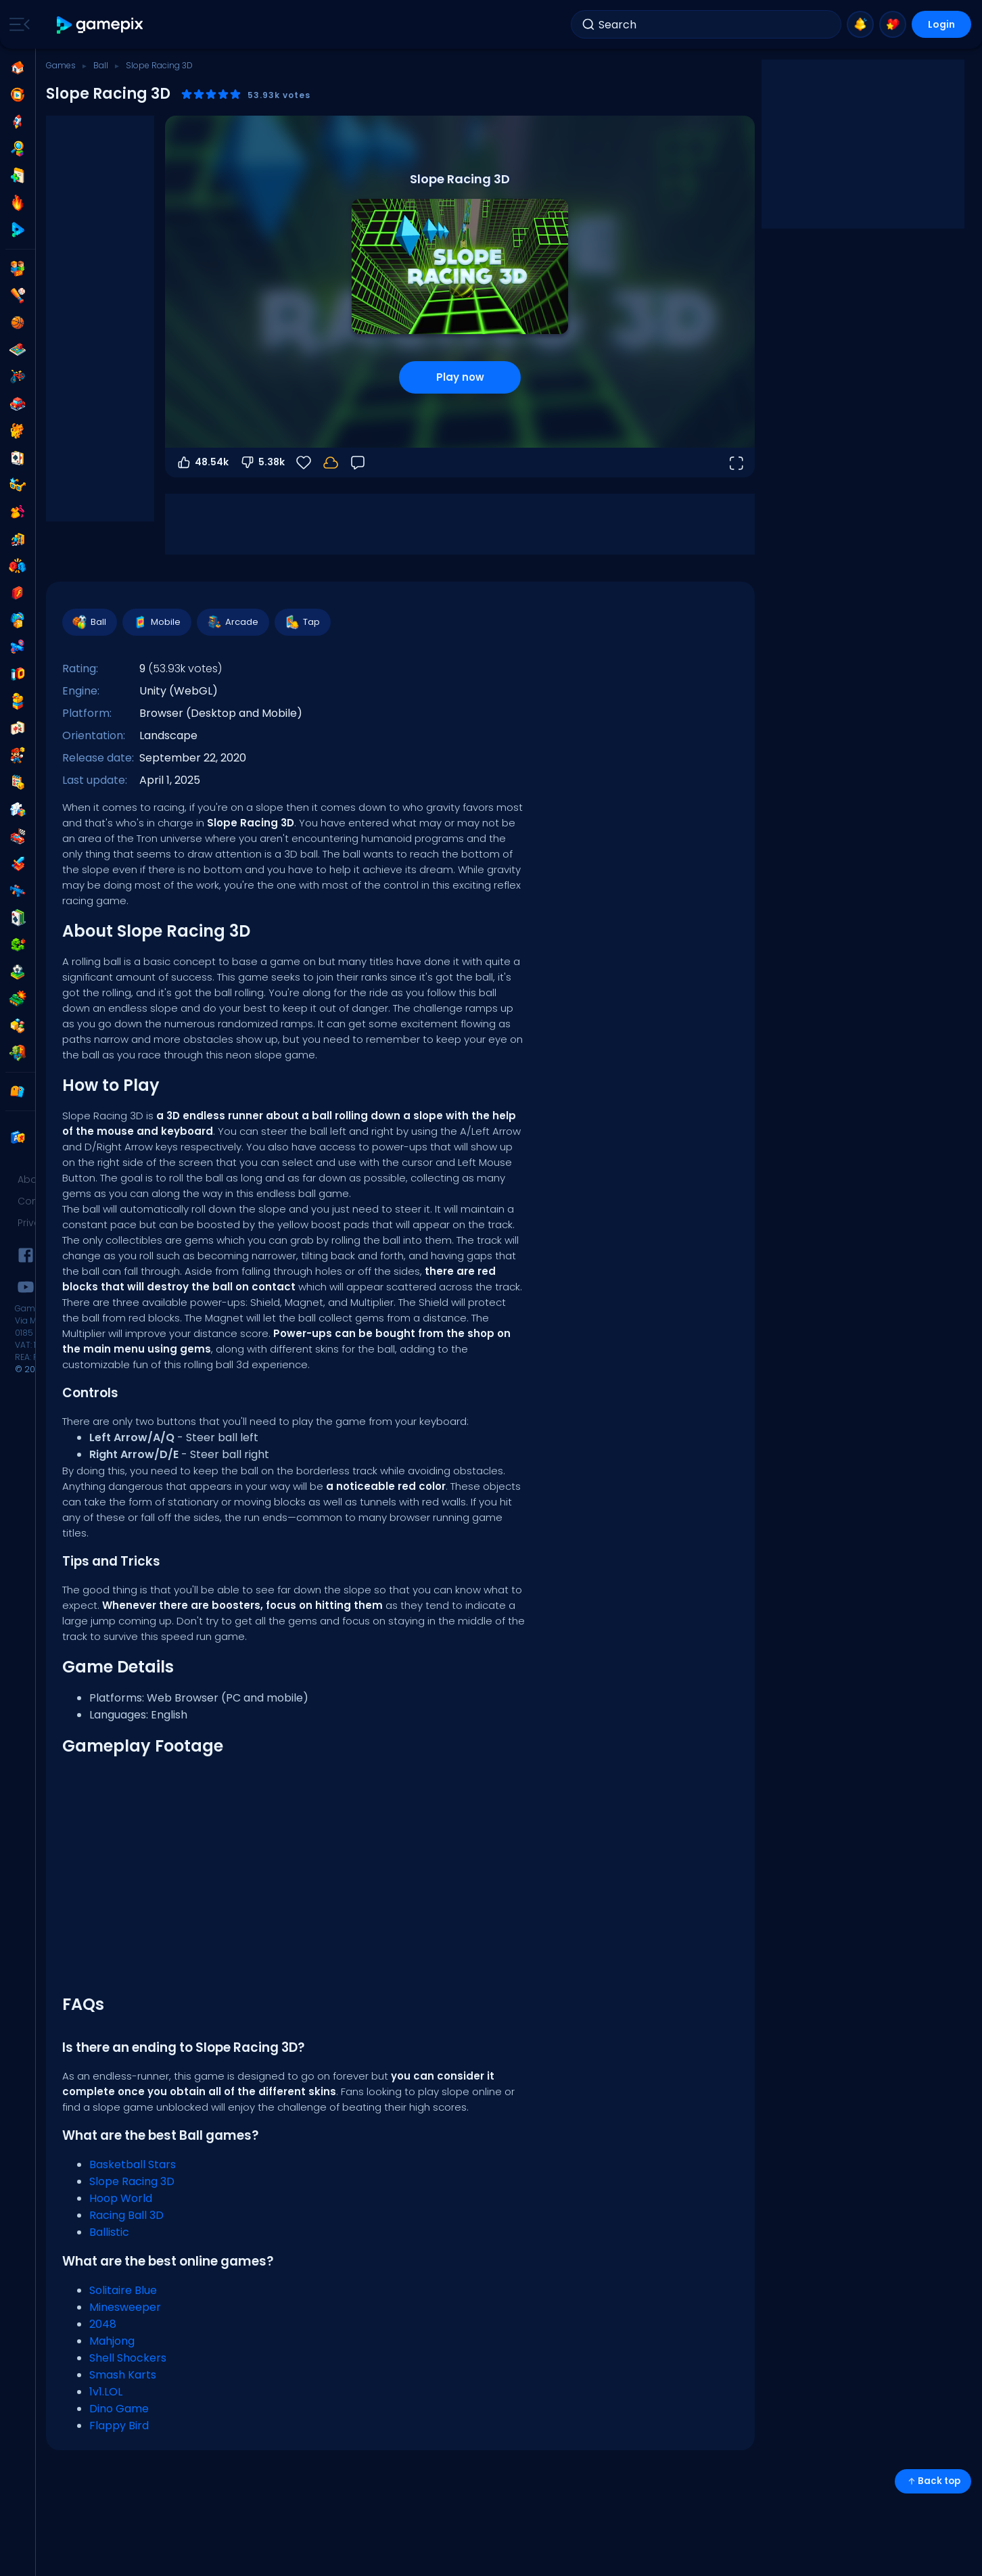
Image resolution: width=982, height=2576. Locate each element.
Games (61, 65)
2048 (102, 2324)
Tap (302, 622)
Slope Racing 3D (131, 2181)
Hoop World (120, 2198)
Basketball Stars (132, 2164)
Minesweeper (125, 2307)
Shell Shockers (127, 2358)
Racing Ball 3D (126, 2215)
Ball (100, 65)
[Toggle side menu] (17, 24)
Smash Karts (122, 2375)
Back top (933, 2481)
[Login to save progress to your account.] (331, 462)
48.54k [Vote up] (202, 462)
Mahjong (112, 2341)
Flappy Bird (119, 2425)
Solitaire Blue (123, 2290)
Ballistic (109, 2232)
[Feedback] (358, 462)
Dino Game (119, 2408)
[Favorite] (304, 462)
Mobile (156, 622)
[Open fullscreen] (736, 462)
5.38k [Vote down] (262, 462)
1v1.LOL (105, 2391)
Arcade (232, 622)
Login (941, 24)
